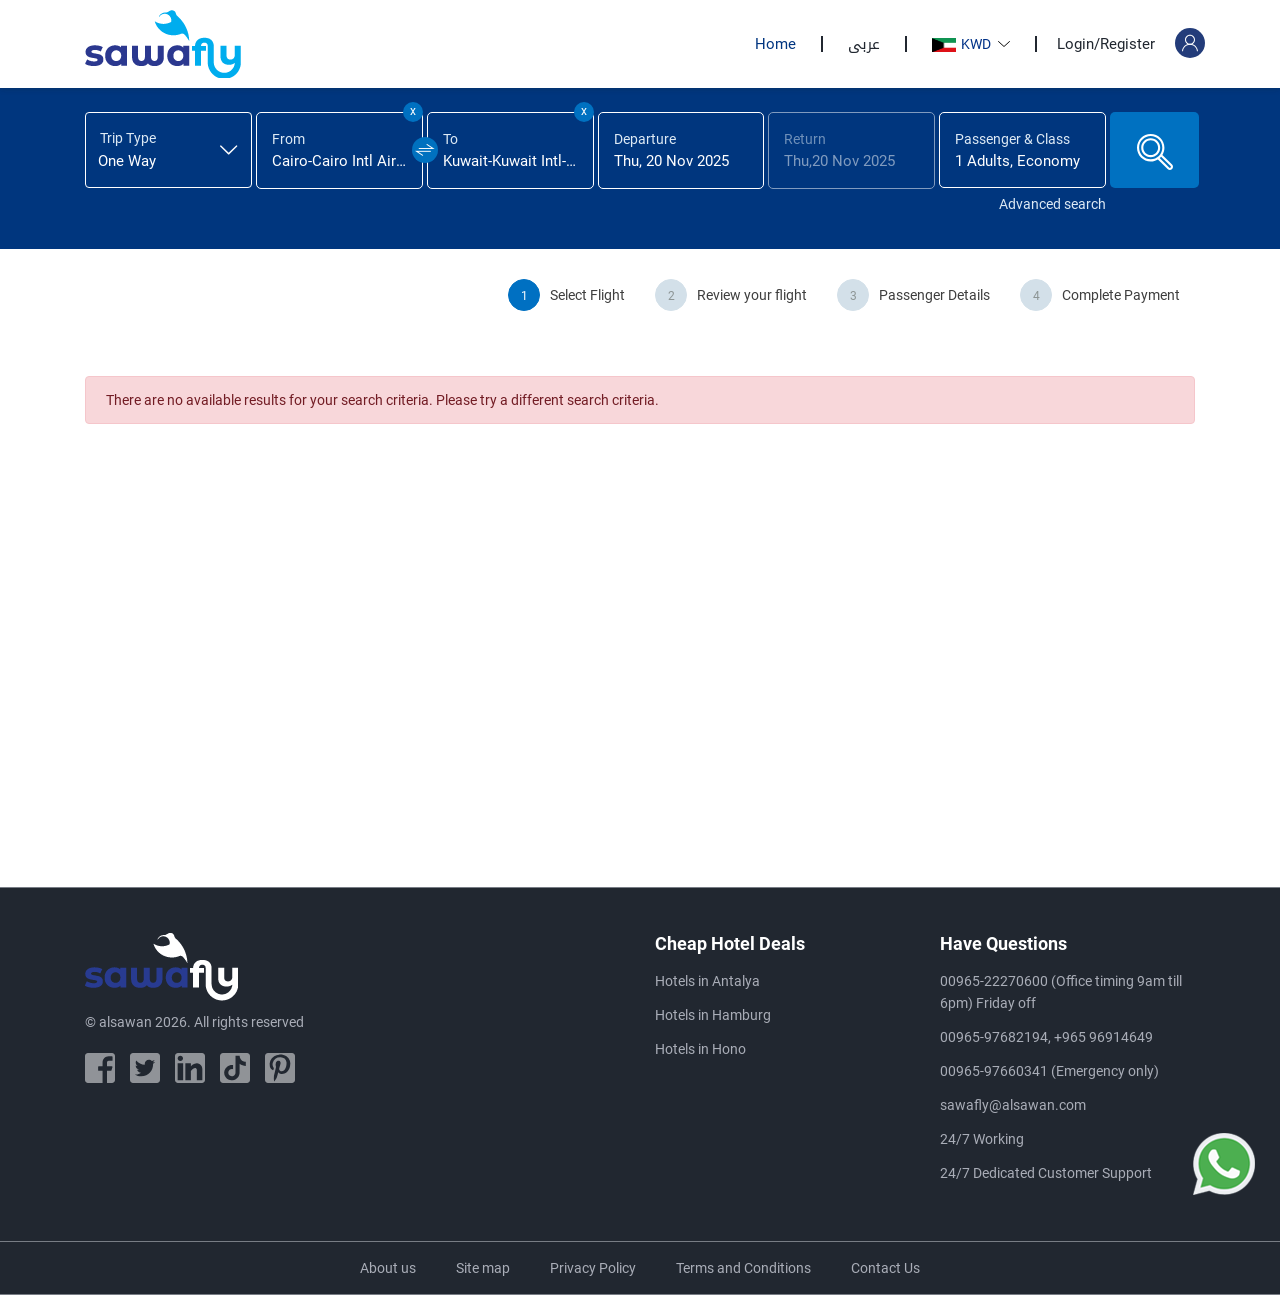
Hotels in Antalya (707, 981)
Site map (483, 1268)
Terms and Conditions (743, 1268)
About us (388, 1268)
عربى (864, 44)
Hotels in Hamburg (713, 1015)
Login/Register (1106, 44)
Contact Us (885, 1268)
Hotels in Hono (700, 1049)
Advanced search (1052, 204)
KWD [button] (963, 44)
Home (775, 44)
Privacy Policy (593, 1268)
